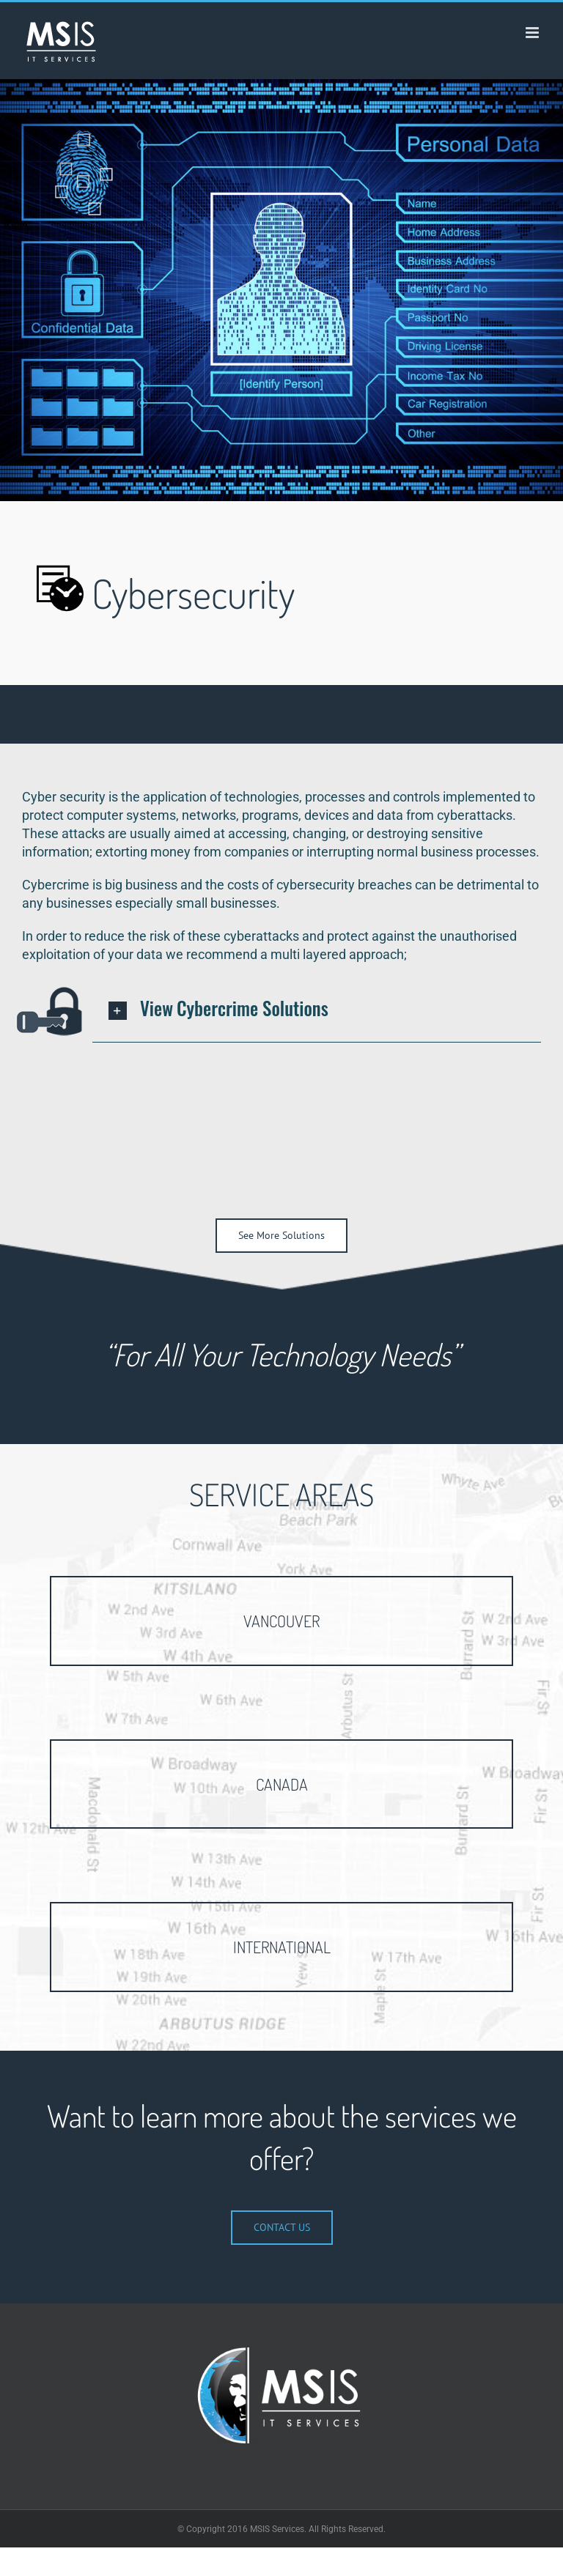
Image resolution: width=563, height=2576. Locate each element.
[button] (316, 1010)
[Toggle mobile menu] (533, 32)
